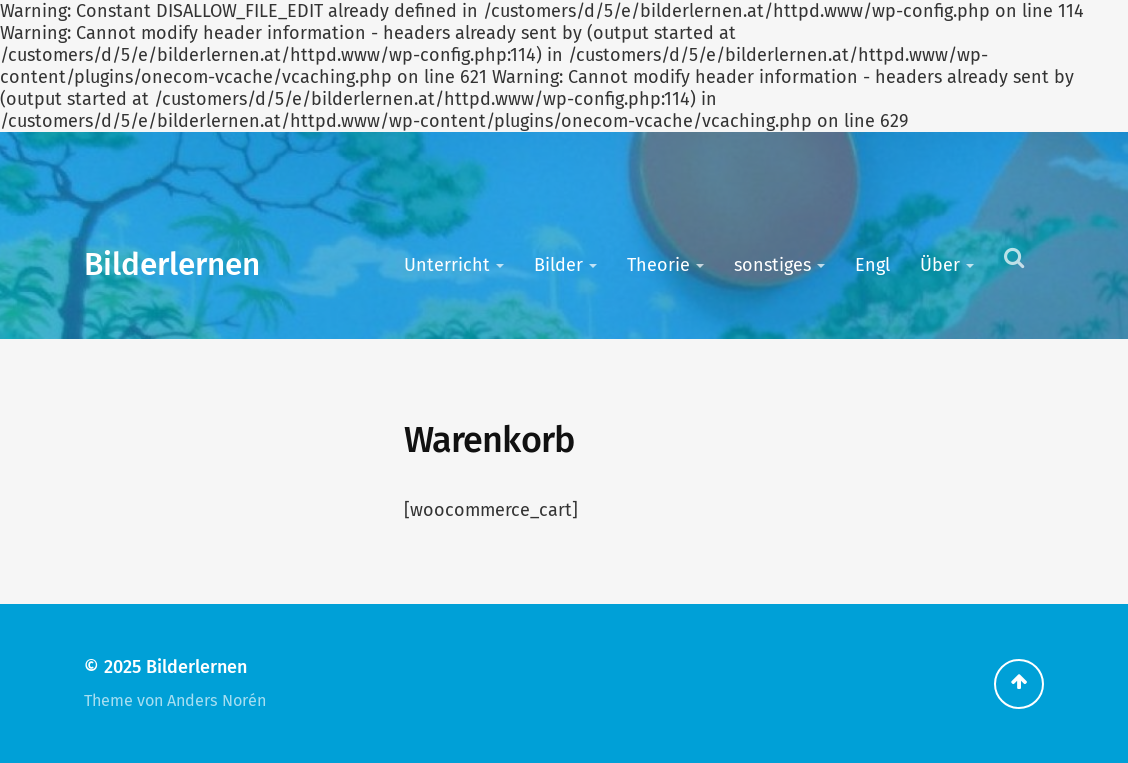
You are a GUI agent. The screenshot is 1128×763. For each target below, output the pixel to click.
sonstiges (772, 265)
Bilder (558, 265)
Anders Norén (216, 700)
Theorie (658, 265)
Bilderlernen (172, 264)
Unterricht (447, 265)
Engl (872, 265)
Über (940, 265)
